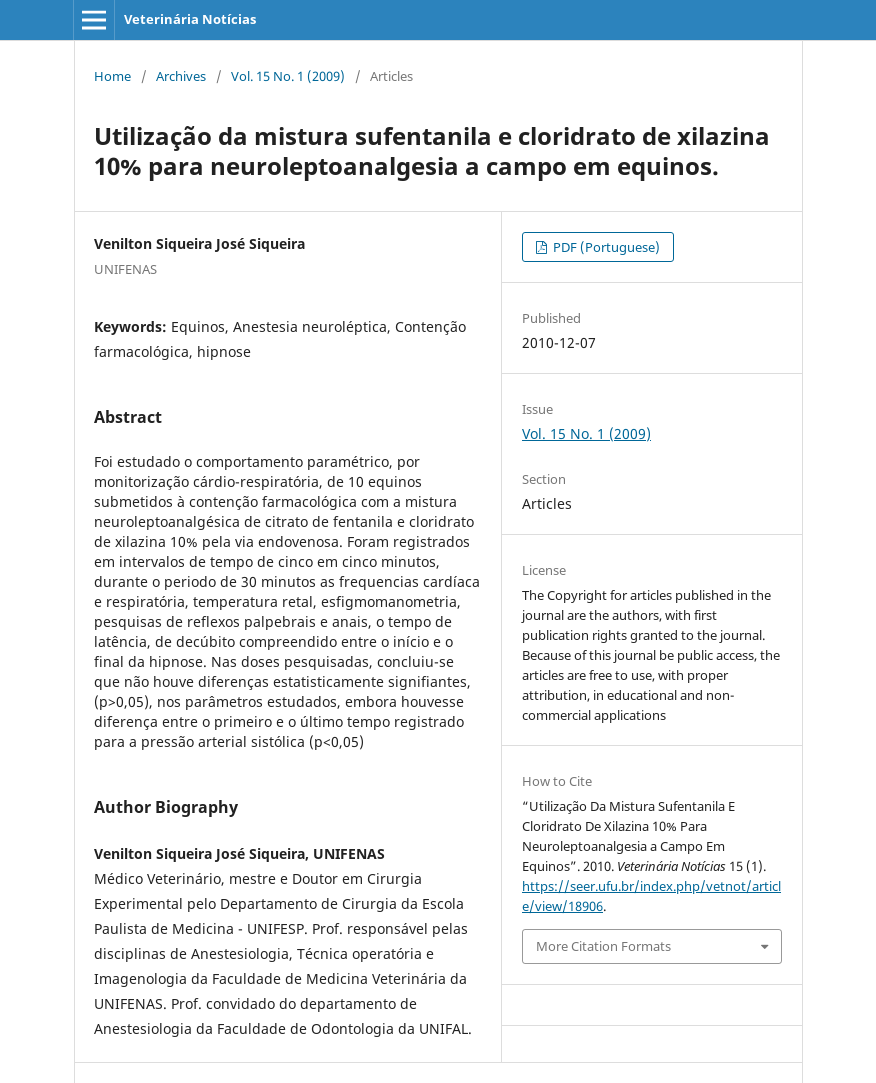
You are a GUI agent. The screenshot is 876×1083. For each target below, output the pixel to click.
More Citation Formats (603, 946)
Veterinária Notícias (190, 19)
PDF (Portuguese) (605, 247)
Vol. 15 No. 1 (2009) (288, 76)
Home (112, 76)
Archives (181, 76)
